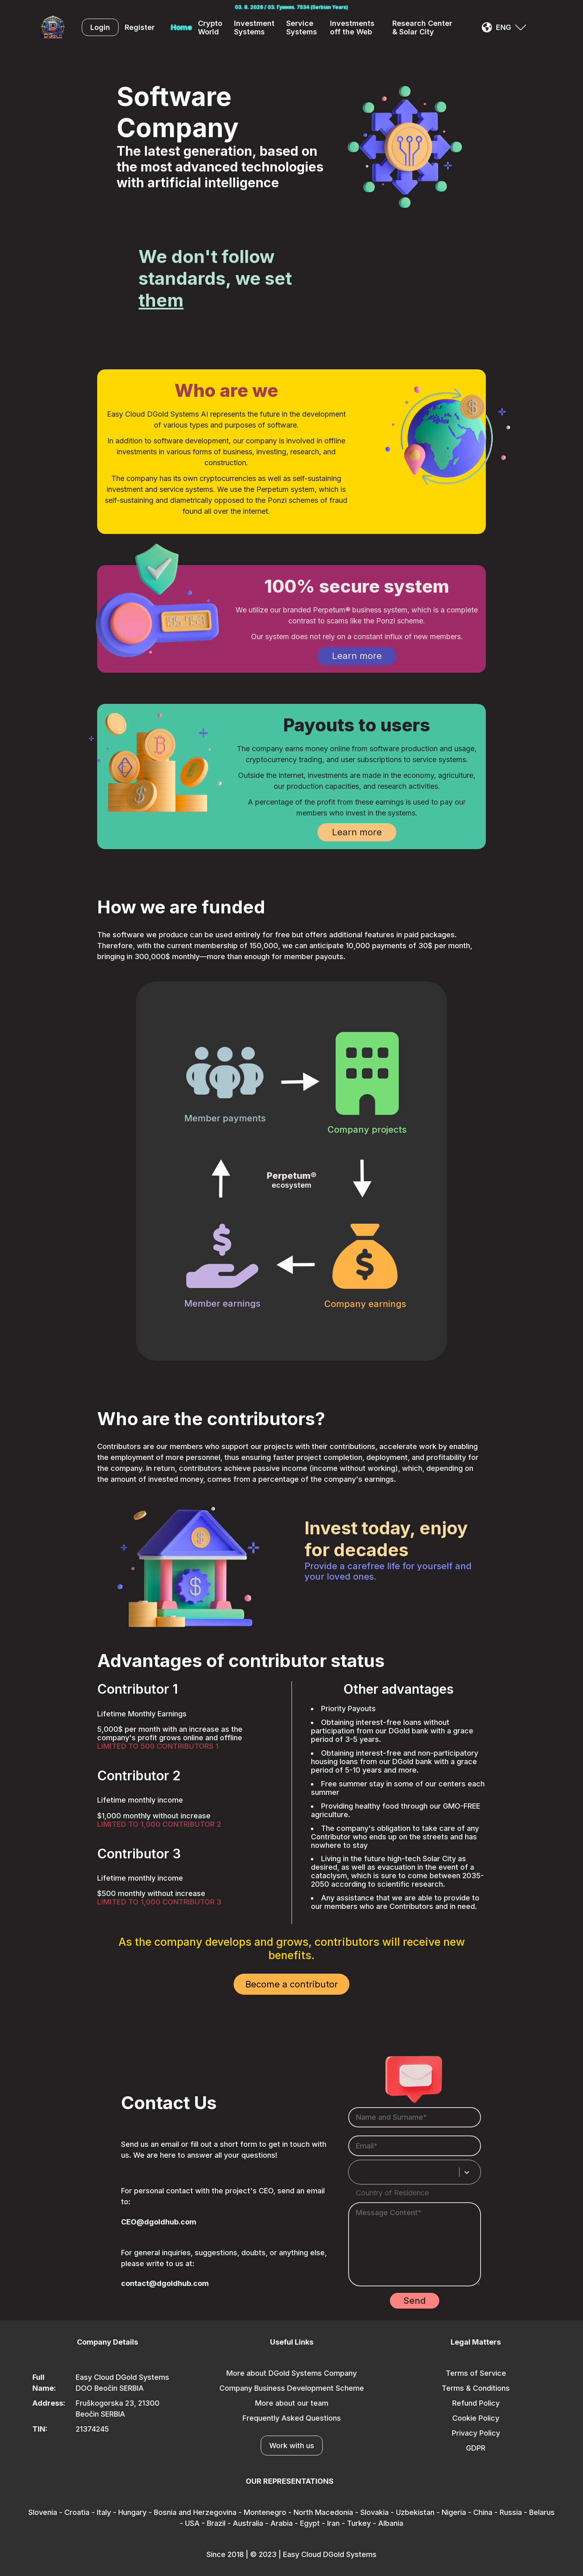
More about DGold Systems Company (291, 2373)
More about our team (291, 2403)
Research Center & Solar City (422, 27)
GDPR (475, 2448)
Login (100, 27)
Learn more (357, 655)
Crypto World (210, 27)
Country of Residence (392, 2192)
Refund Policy (476, 2403)
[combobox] (361, 2172)
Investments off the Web (352, 27)
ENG (504, 27)
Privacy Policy (476, 2433)
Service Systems (301, 27)
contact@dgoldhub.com (165, 2283)
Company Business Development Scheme (291, 2388)
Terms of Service (476, 2373)
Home (181, 27)
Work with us (291, 2445)
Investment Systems (254, 27)
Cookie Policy (475, 2418)
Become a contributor (291, 1984)
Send (414, 2300)
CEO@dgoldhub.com (158, 2222)
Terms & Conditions (476, 2388)
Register (140, 27)
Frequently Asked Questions (292, 2418)
